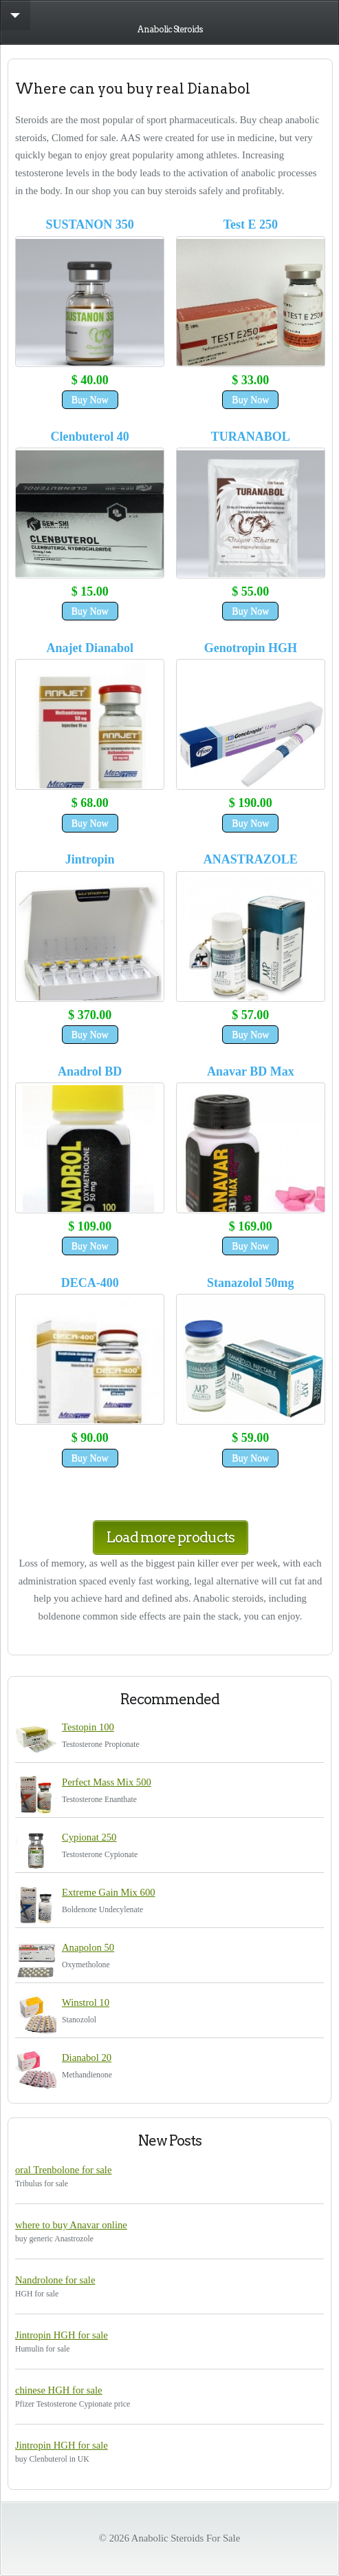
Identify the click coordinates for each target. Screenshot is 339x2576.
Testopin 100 (88, 1726)
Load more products (170, 1537)
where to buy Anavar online (71, 2224)
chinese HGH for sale (58, 2390)
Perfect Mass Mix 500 (106, 1782)
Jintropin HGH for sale (61, 2335)
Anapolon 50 (88, 1947)
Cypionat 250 (89, 1837)
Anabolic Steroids (170, 29)
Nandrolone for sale (55, 2279)
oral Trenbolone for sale (63, 2169)
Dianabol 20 (86, 2057)
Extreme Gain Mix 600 (108, 1892)
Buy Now (90, 400)
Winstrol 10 (85, 2002)
